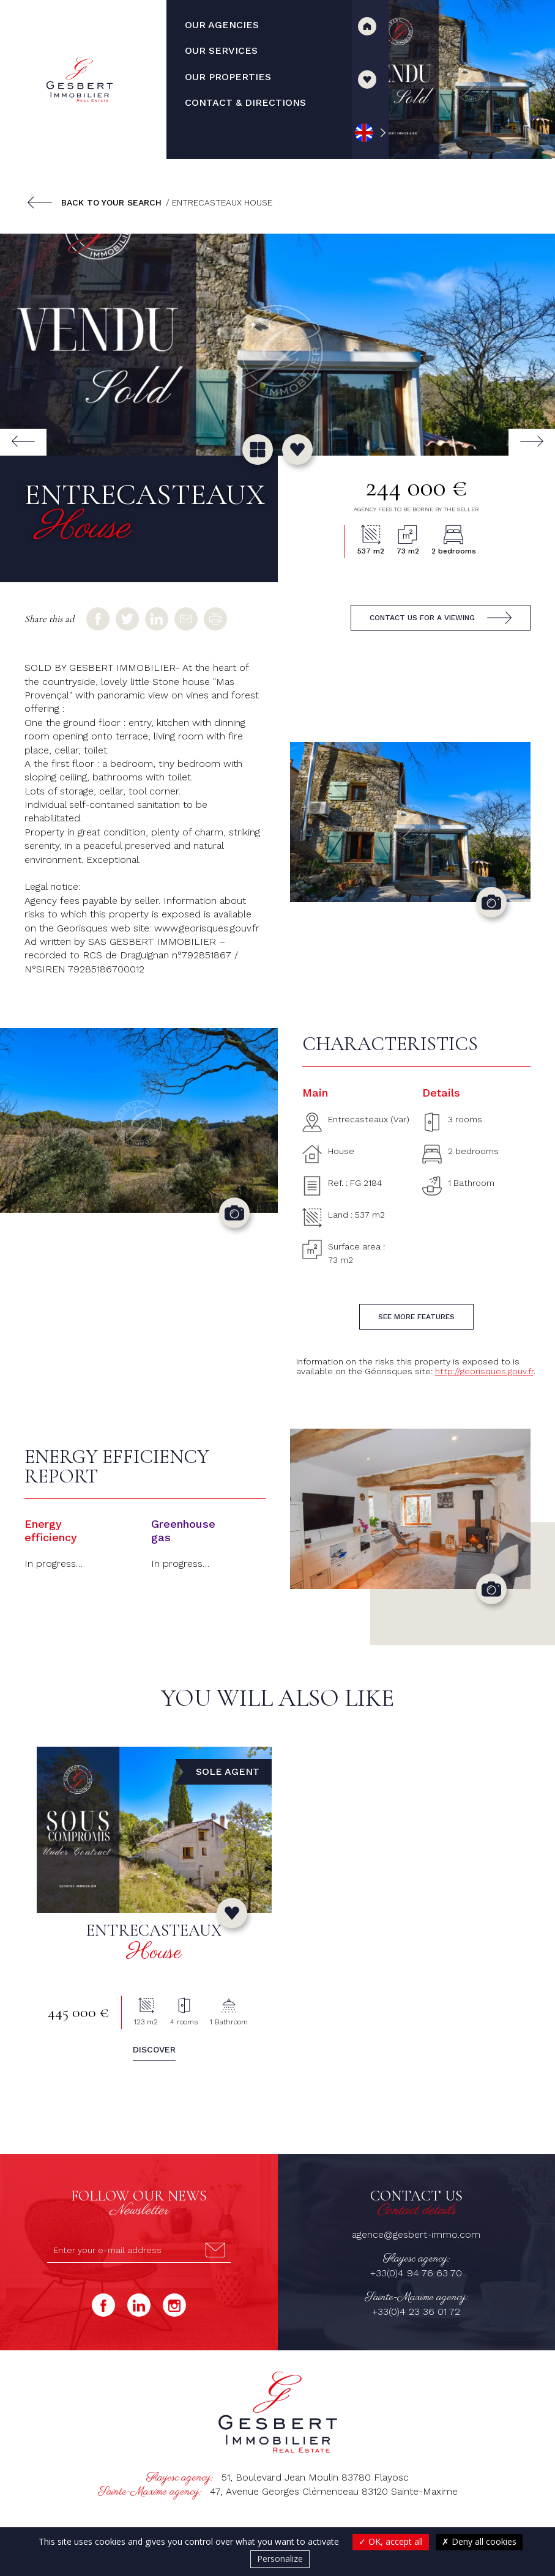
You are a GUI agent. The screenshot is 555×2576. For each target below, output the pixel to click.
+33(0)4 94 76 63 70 (416, 2273)
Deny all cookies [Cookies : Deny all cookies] (479, 2541)
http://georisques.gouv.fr (484, 1371)
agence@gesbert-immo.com (416, 2234)
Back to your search (111, 202)
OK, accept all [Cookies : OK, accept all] (391, 2541)
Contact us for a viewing (422, 617)
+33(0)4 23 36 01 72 (416, 2311)
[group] (277, 345)
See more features (416, 1316)
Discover (154, 2049)
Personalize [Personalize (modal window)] (280, 2558)
